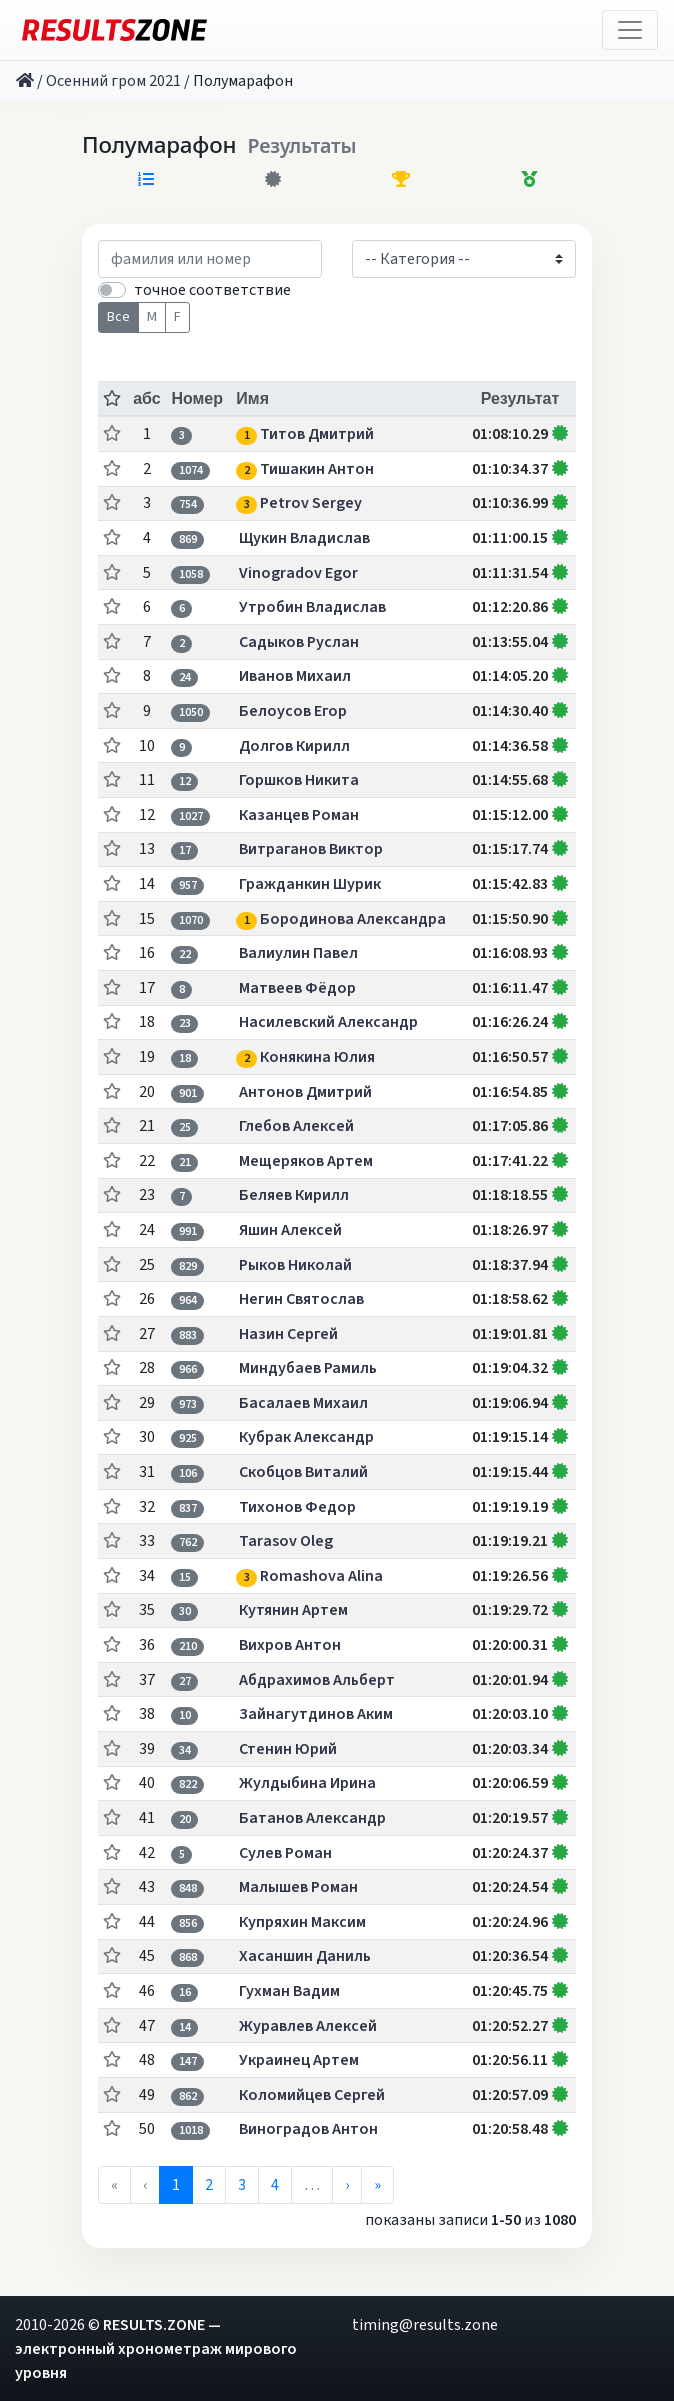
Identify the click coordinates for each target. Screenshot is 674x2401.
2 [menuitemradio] (209, 2185)
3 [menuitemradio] (242, 2185)
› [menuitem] (347, 2185)
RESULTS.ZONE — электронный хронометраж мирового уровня (156, 2349)
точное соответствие (212, 290)
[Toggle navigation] (630, 30)
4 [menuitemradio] (275, 2185)
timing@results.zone (425, 2325)
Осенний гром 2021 (113, 81)
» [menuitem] (377, 2185)
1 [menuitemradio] (176, 2185)
